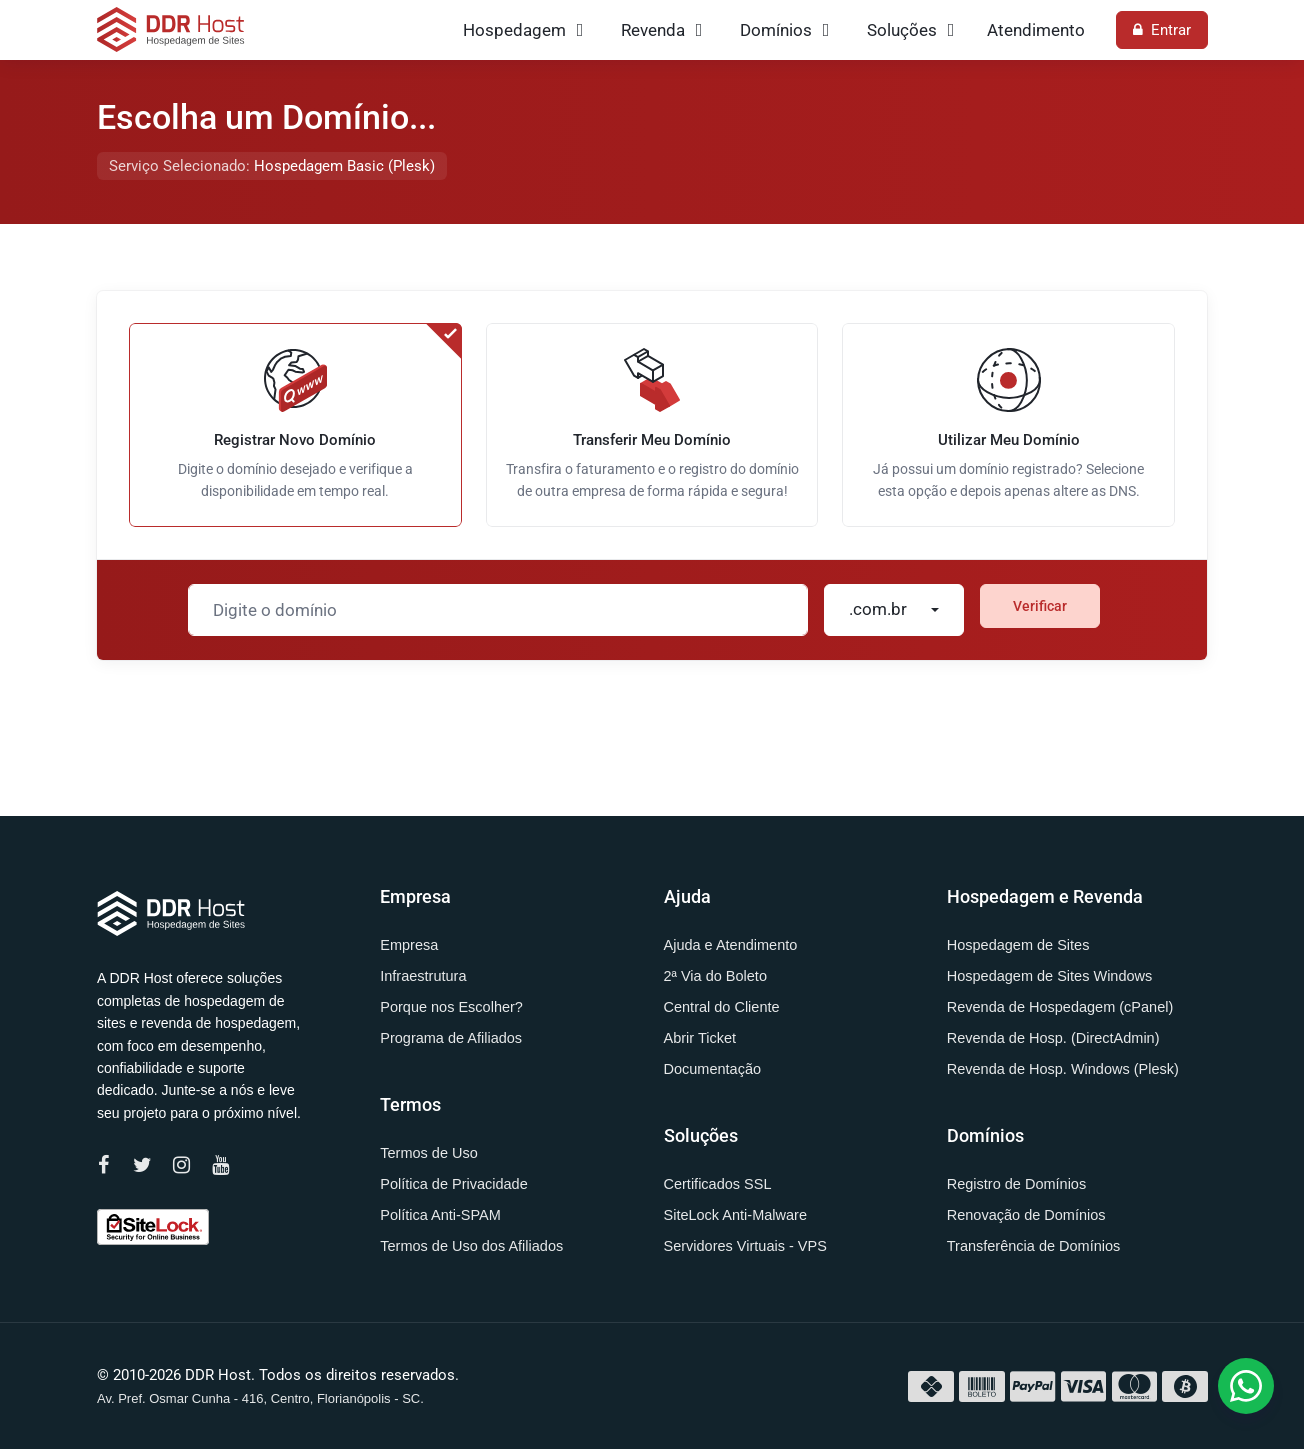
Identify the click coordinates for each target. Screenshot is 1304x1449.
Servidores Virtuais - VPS (745, 1246)
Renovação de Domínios (1026, 1215)
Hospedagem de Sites (1018, 945)
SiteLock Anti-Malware (735, 1215)
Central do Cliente (722, 1007)
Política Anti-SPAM (440, 1215)
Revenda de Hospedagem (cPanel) (1060, 1007)
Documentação (713, 1069)
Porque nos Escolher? (451, 1007)
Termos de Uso (429, 1153)
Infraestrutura (423, 976)
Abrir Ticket (700, 1038)
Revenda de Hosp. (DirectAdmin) (1053, 1038)
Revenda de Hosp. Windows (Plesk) (1063, 1069)
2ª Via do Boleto (715, 976)
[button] (1246, 1386)
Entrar (1162, 30)
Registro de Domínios (1016, 1184)
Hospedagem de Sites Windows (1050, 976)
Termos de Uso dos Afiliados (471, 1246)
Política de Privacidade (454, 1184)
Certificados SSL (718, 1184)
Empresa (409, 945)
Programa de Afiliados (451, 1038)
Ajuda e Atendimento (731, 945)
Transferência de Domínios (1034, 1246)
